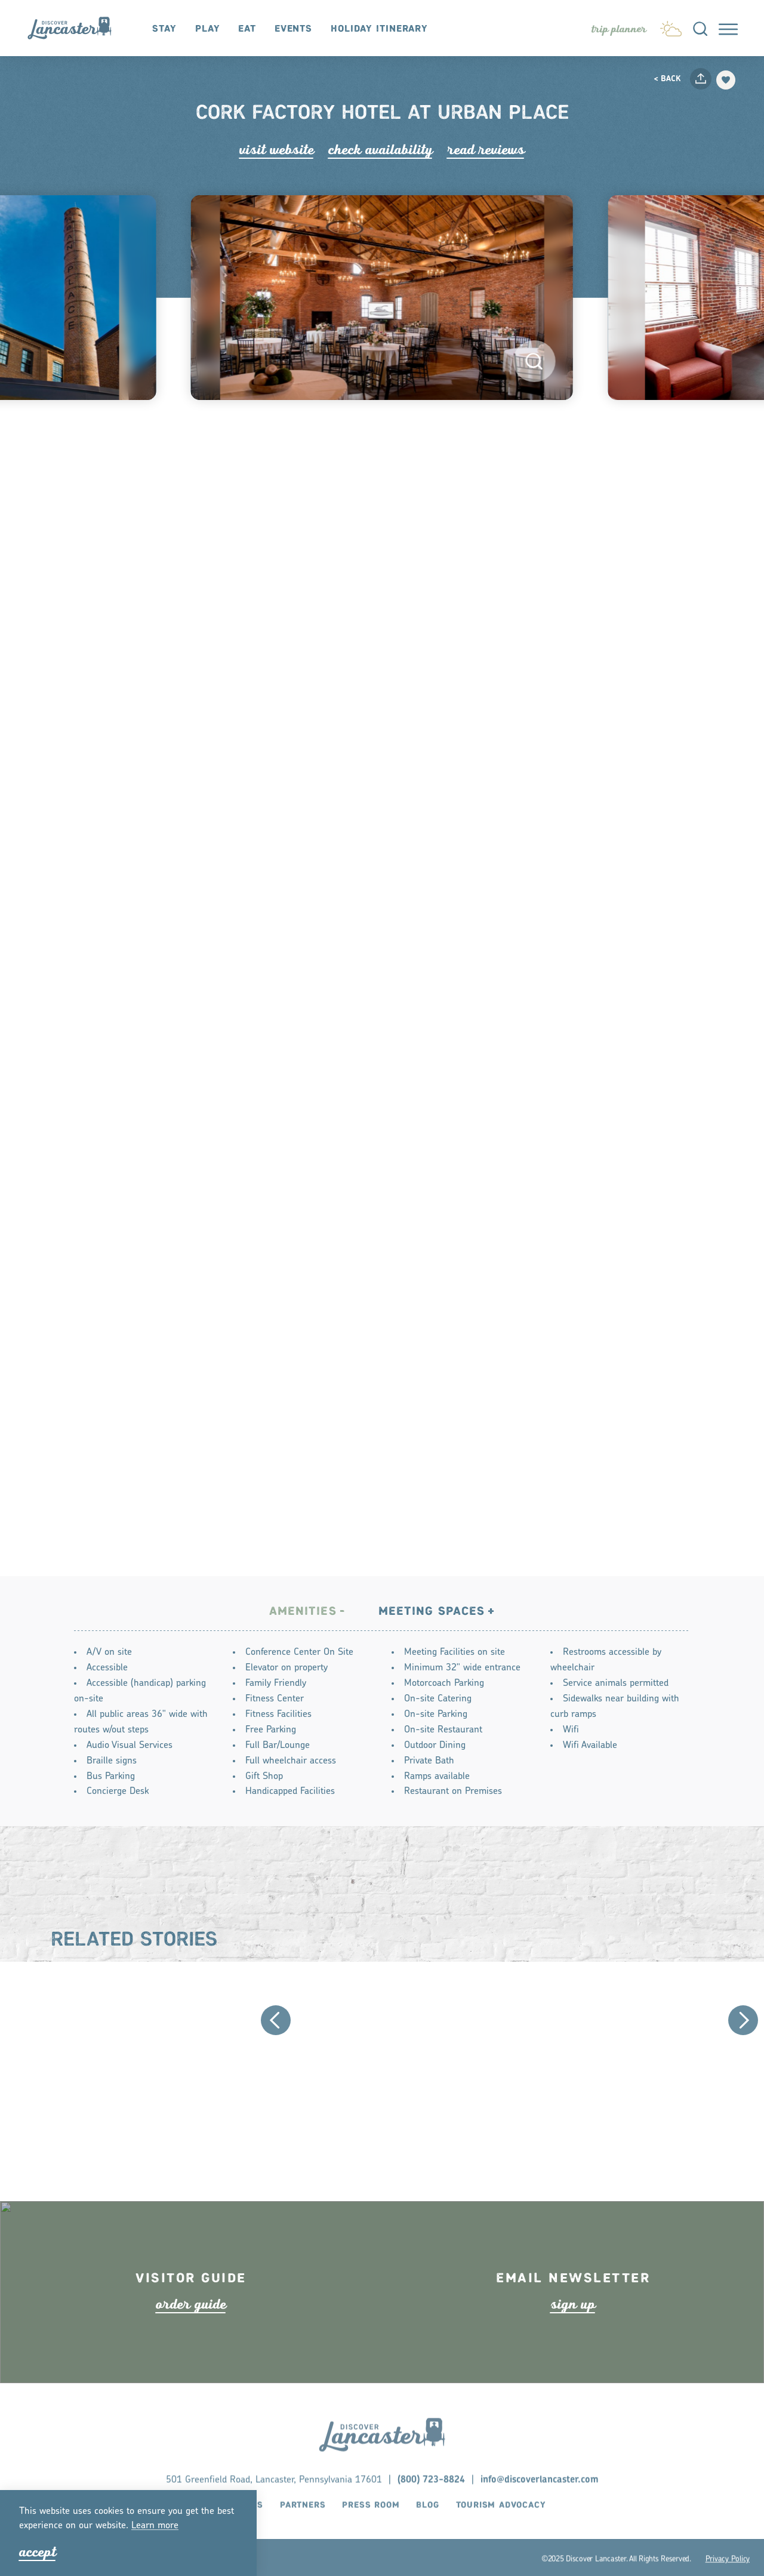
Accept (37, 2551)
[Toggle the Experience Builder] (619, 29)
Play (207, 29)
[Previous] (276, 2024)
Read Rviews (486, 149)
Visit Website (276, 149)
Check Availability (380, 149)
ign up (573, 2331)
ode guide (191, 2331)
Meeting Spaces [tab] (431, 1615)
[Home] (75, 28)
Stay (164, 29)
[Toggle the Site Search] (700, 28)
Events (293, 29)
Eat (247, 29)
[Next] (743, 2024)
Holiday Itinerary (379, 29)
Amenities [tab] (303, 1615)
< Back (667, 79)
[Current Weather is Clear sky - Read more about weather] (671, 26)
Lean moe (154, 2526)
